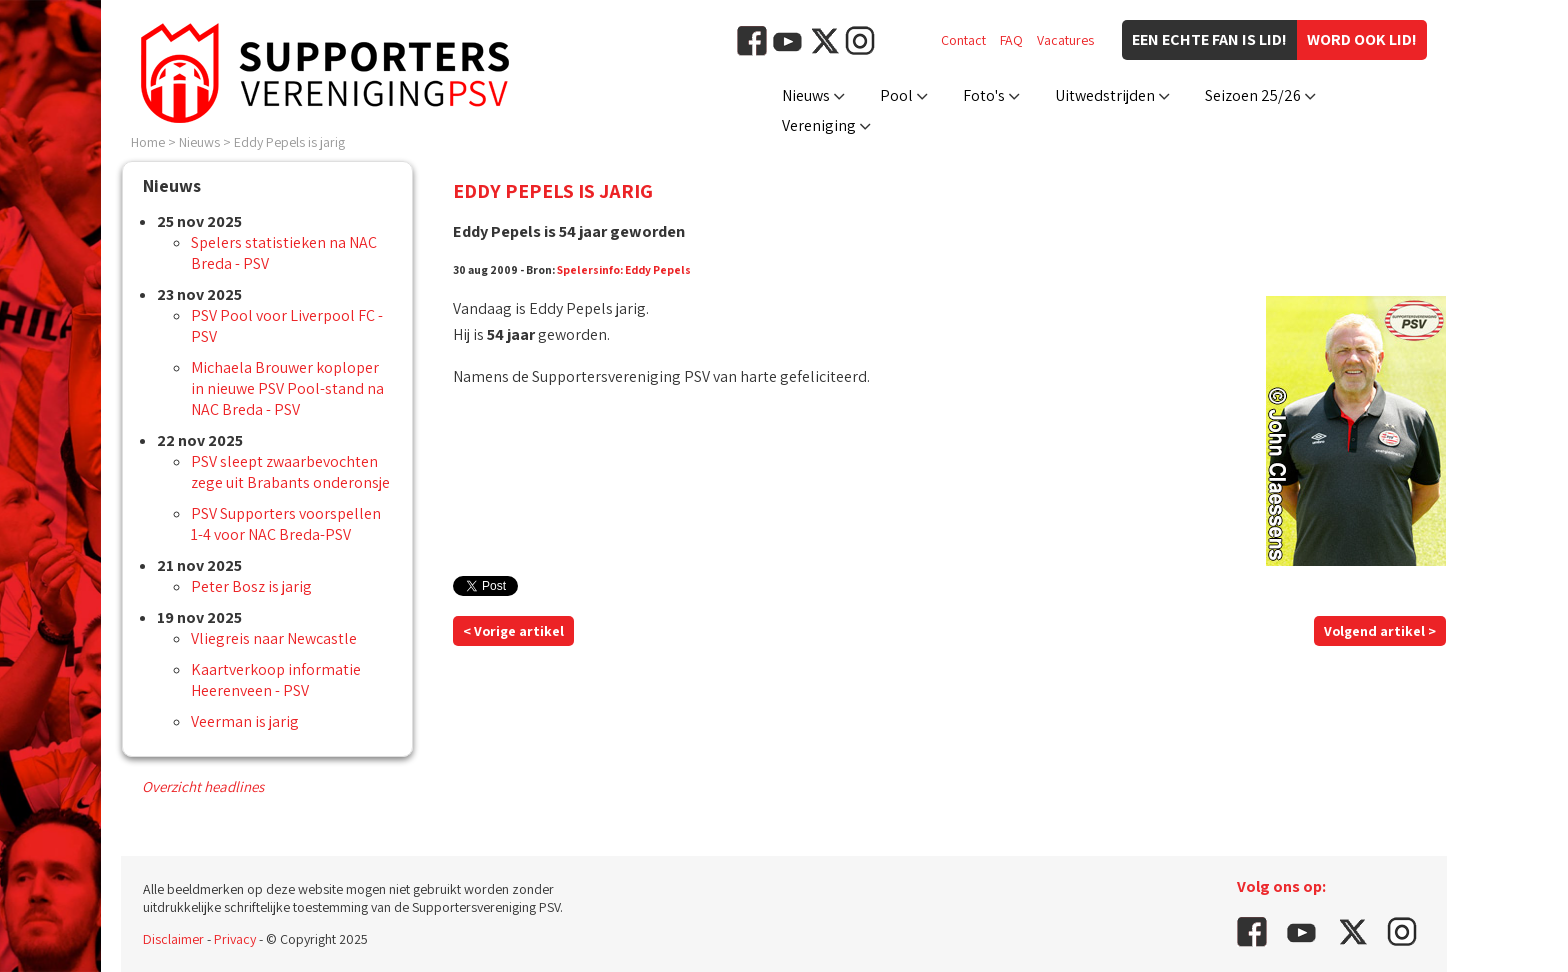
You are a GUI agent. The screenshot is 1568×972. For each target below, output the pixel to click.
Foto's (984, 95)
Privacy (235, 939)
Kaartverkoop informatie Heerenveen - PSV (276, 680)
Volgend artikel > (1380, 631)
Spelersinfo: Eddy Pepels (624, 269)
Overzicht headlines (203, 786)
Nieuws (806, 95)
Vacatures (1065, 40)
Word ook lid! (1362, 39)
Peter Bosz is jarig (251, 586)
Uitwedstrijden (1105, 95)
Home (148, 142)
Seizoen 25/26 (1253, 95)
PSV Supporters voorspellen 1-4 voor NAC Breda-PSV (286, 524)
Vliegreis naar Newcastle (274, 638)
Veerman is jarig (245, 721)
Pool (896, 95)
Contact (963, 40)
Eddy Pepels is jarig (289, 142)
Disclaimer (173, 939)
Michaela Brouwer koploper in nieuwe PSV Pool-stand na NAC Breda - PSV (287, 388)
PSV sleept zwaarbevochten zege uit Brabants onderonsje (290, 472)
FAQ (1011, 40)
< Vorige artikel (513, 631)
